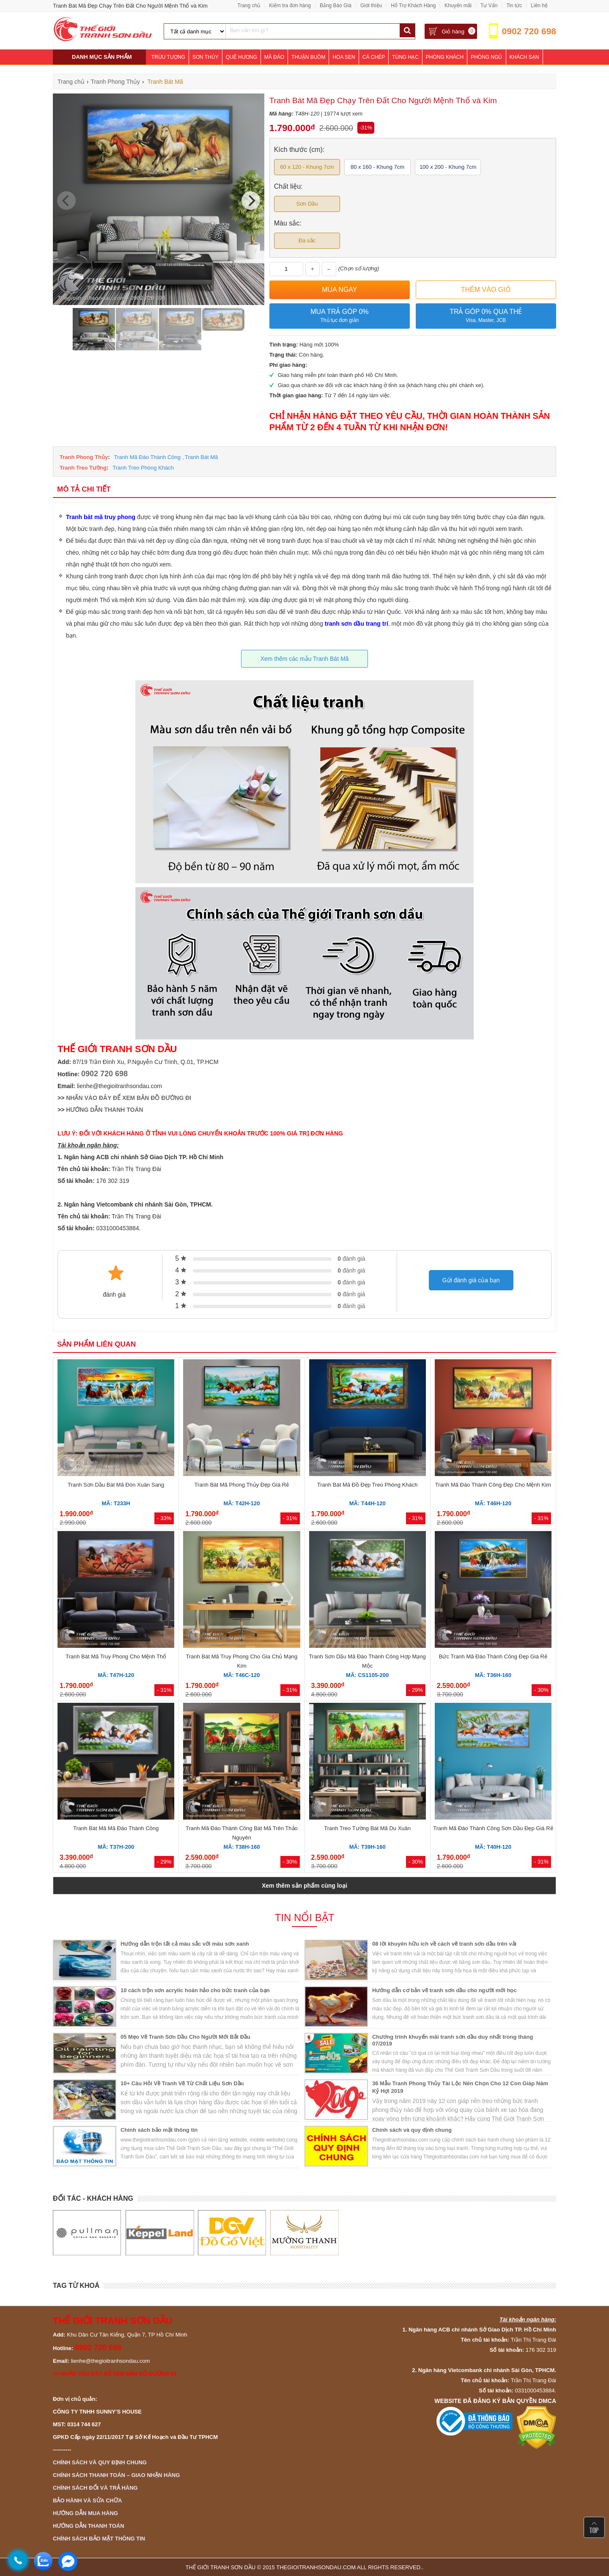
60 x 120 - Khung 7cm (307, 167)
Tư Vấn (488, 5)
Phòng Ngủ (486, 57)
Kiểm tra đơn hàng (290, 5)
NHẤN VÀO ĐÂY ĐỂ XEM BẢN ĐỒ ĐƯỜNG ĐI (128, 1097)
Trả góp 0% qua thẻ (486, 316)
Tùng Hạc (405, 57)
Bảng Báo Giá (335, 5)
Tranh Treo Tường (83, 468)
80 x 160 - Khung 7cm (377, 167)
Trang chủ (248, 5)
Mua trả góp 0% (339, 316)
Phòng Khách (445, 57)
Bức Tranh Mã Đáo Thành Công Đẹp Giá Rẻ (493, 1656)
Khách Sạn (524, 57)
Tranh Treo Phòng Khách (143, 468)
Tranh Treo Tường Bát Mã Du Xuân (367, 1828)
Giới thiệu (371, 5)
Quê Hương (241, 57)
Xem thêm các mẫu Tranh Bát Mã (305, 658)
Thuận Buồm (308, 57)
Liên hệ (539, 5)
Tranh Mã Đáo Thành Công (147, 457)
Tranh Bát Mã (201, 457)
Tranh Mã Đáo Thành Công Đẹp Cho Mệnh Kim (493, 1485)
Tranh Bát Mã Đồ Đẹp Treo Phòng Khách (367, 1485)
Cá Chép (373, 57)
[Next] (250, 200)
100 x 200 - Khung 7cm (448, 167)
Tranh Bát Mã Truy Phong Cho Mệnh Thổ (116, 1656)
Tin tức (514, 5)
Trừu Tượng (168, 57)
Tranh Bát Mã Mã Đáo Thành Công (116, 1828)
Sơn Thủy (205, 57)
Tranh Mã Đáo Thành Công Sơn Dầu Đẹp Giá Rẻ (493, 1828)
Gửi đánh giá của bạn (471, 1280)
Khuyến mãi (458, 5)
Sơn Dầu (307, 204)
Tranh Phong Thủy (84, 457)
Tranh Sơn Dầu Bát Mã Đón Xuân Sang (116, 1485)
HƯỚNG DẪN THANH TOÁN (104, 1109)
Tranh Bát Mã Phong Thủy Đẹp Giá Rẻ (242, 1485)
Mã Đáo (274, 57)
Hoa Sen (343, 57)
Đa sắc (307, 240)
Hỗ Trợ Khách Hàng (413, 5)
